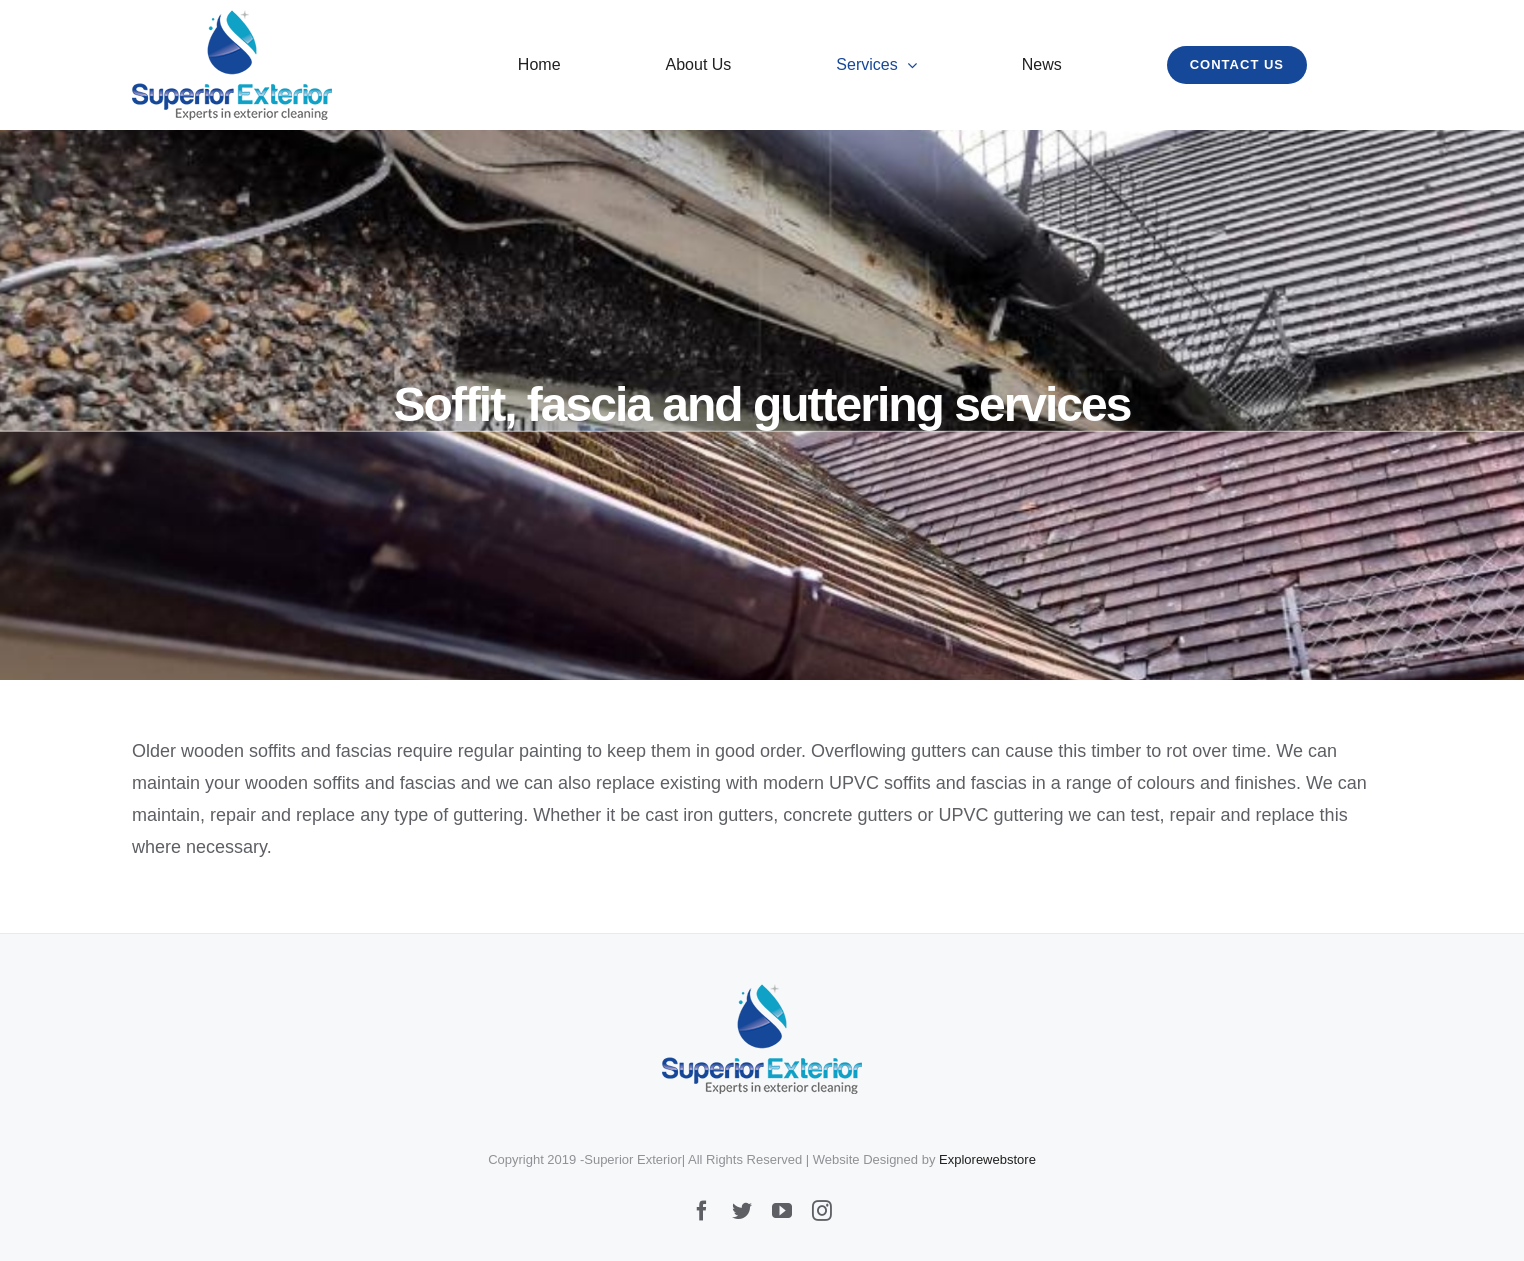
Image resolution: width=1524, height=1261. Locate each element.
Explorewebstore (987, 1159)
